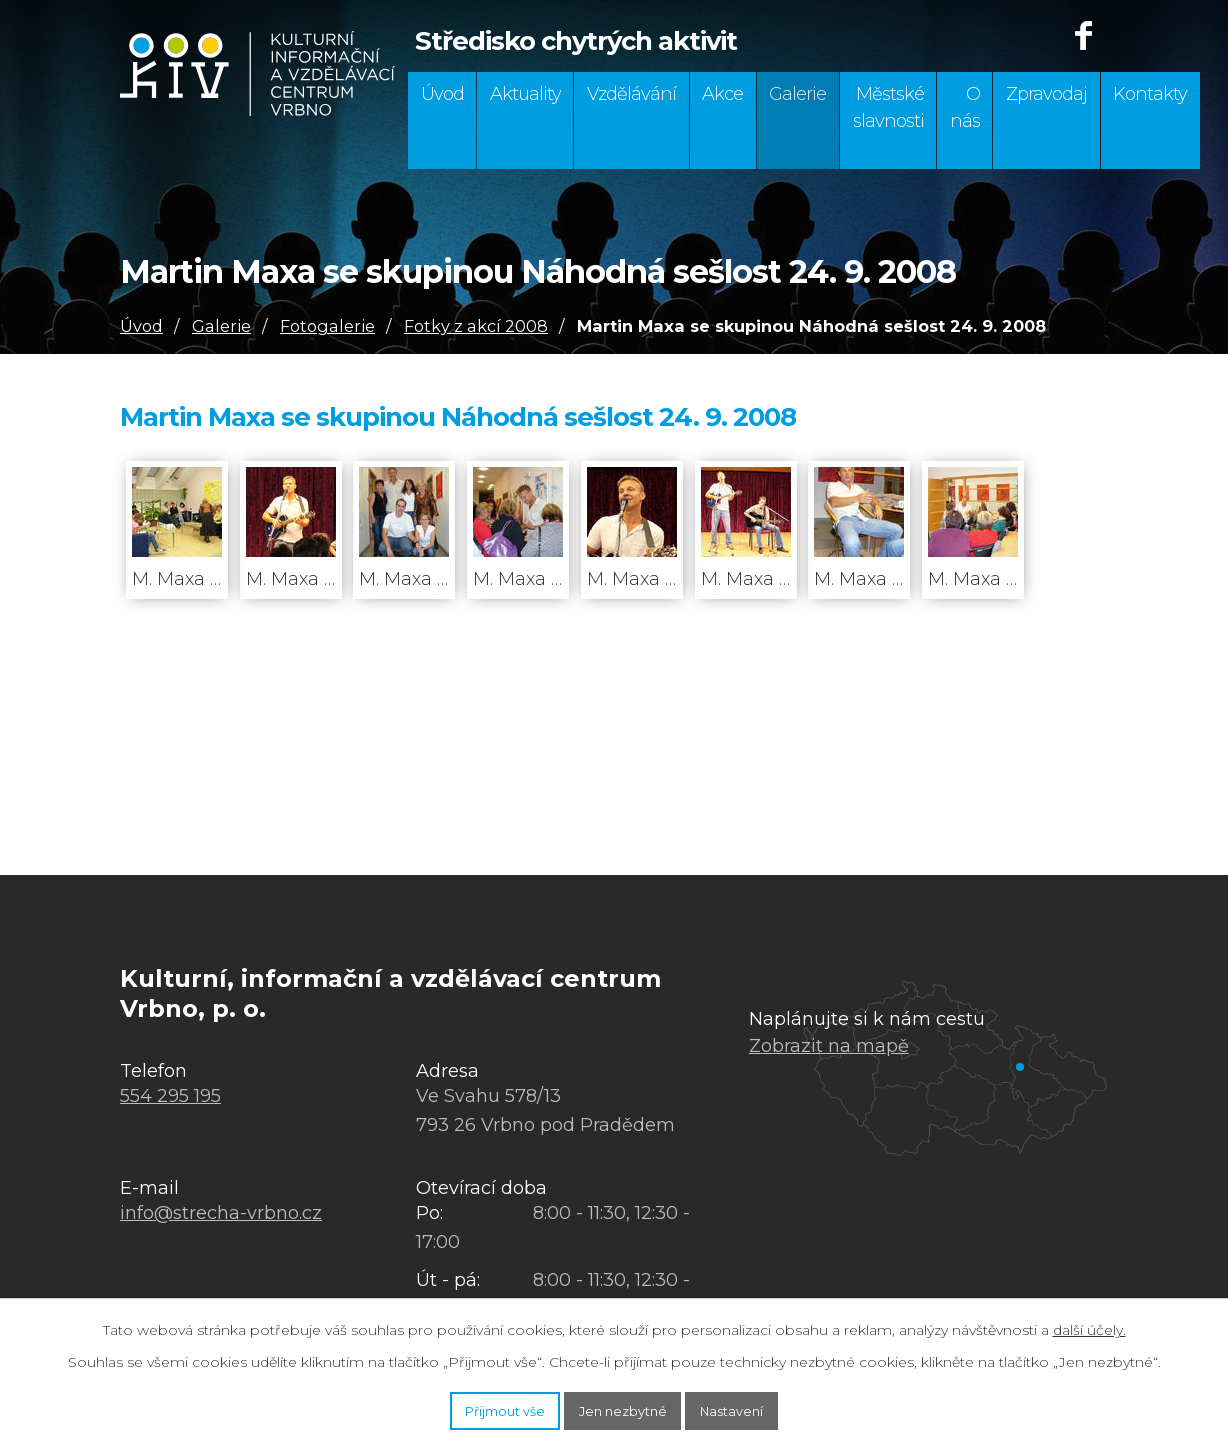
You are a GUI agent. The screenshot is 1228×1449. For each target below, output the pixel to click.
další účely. (1089, 1323)
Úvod (442, 94)
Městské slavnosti (888, 107)
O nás (965, 107)
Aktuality (525, 94)
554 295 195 (170, 1096)
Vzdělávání (631, 94)
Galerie (797, 94)
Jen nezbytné (624, 1407)
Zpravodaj (1046, 94)
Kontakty (1150, 94)
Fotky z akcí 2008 (476, 326)
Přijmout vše (470, 1407)
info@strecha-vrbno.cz (221, 1213)
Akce (722, 94)
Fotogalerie (327, 326)
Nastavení (768, 1407)
